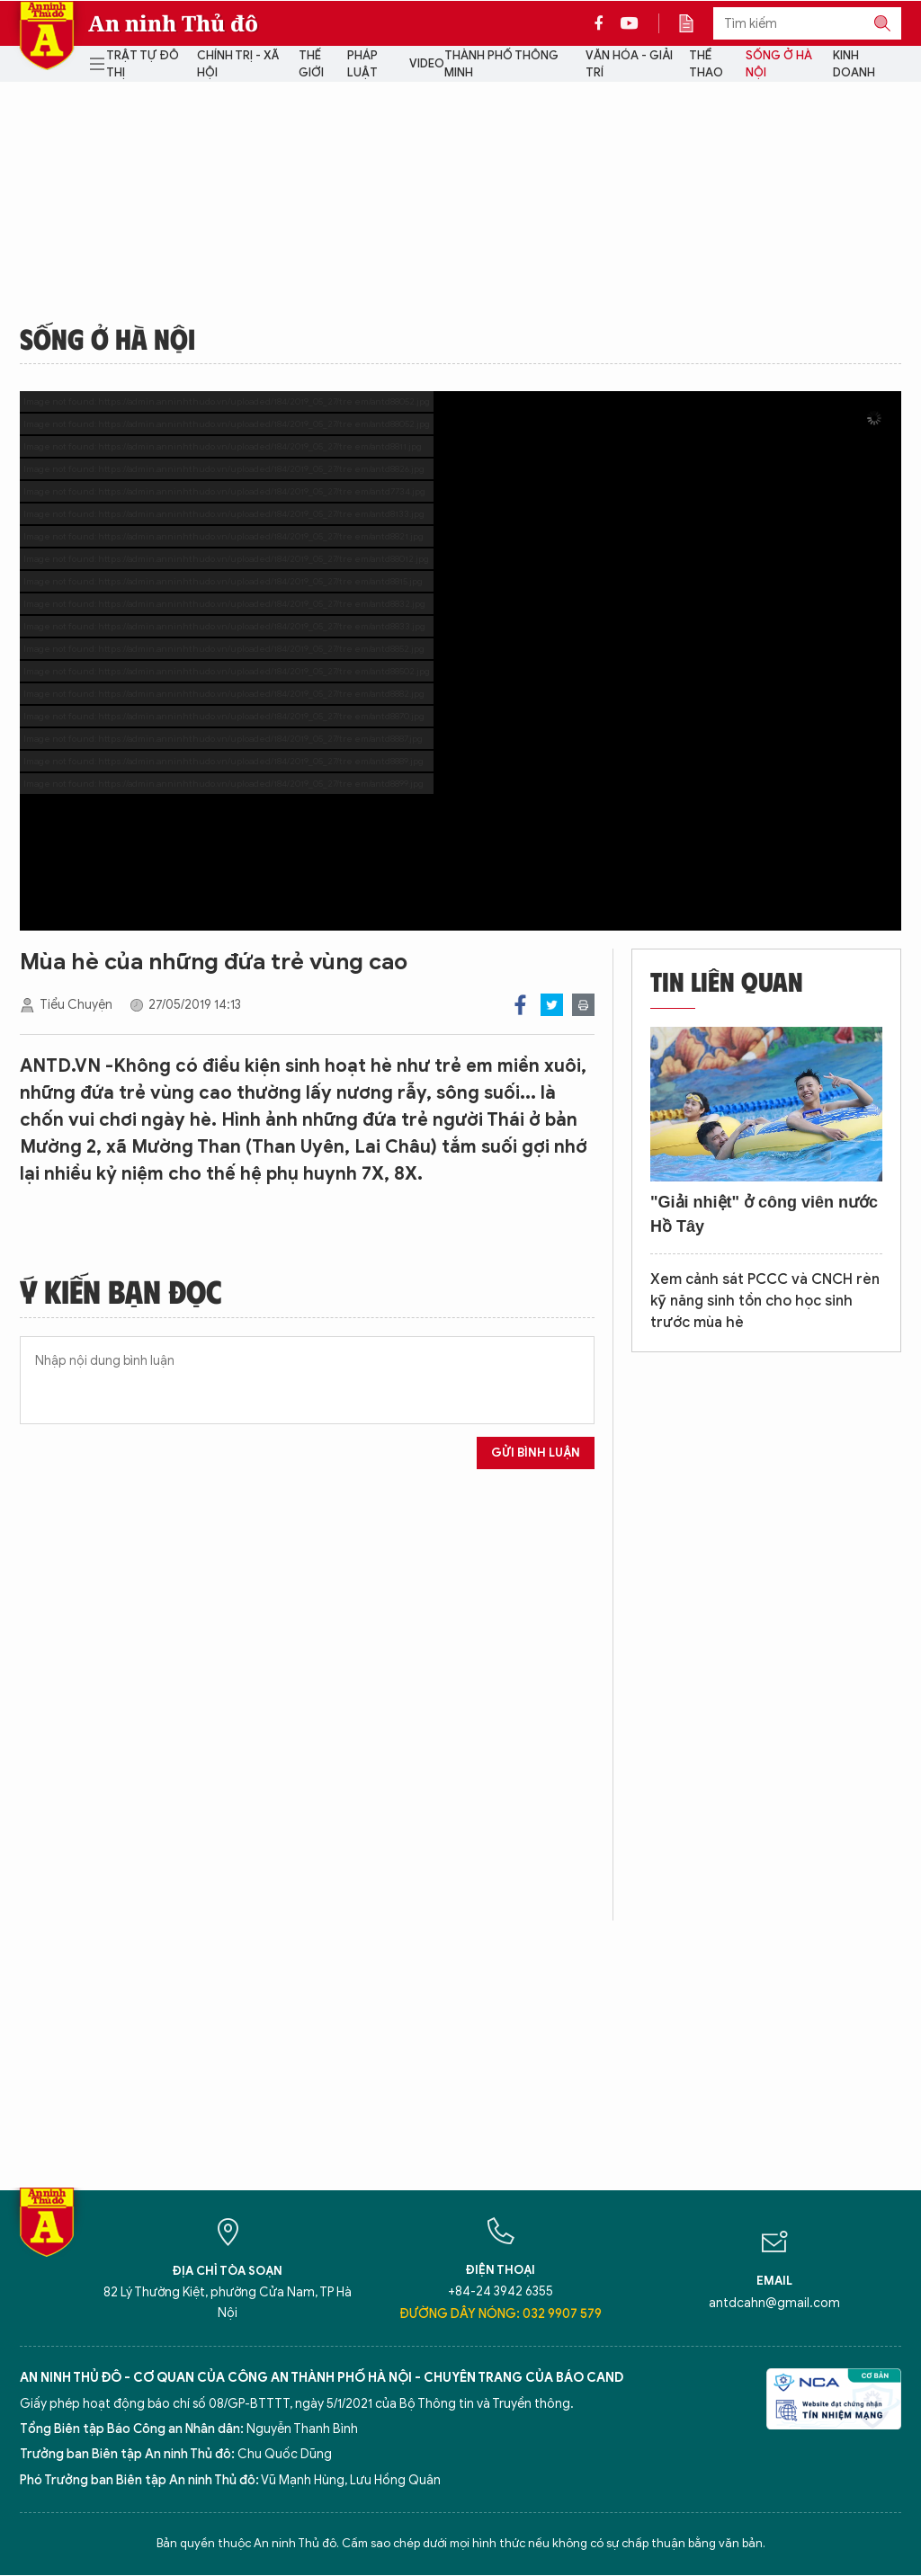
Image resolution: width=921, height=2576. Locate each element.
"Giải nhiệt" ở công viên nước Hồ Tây (764, 1214)
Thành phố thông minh (501, 64)
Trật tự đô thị (142, 64)
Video (426, 63)
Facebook (520, 1005)
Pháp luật (362, 64)
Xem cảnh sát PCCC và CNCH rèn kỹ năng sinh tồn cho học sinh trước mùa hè (765, 1301)
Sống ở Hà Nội (779, 64)
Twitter (552, 1005)
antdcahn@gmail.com (774, 2303)
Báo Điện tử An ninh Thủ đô (46, 35)
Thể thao (706, 64)
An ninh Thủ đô (173, 23)
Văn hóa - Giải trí (629, 64)
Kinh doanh (854, 64)
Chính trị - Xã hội (238, 64)
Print (583, 1005)
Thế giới (311, 64)
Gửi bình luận (535, 1452)
